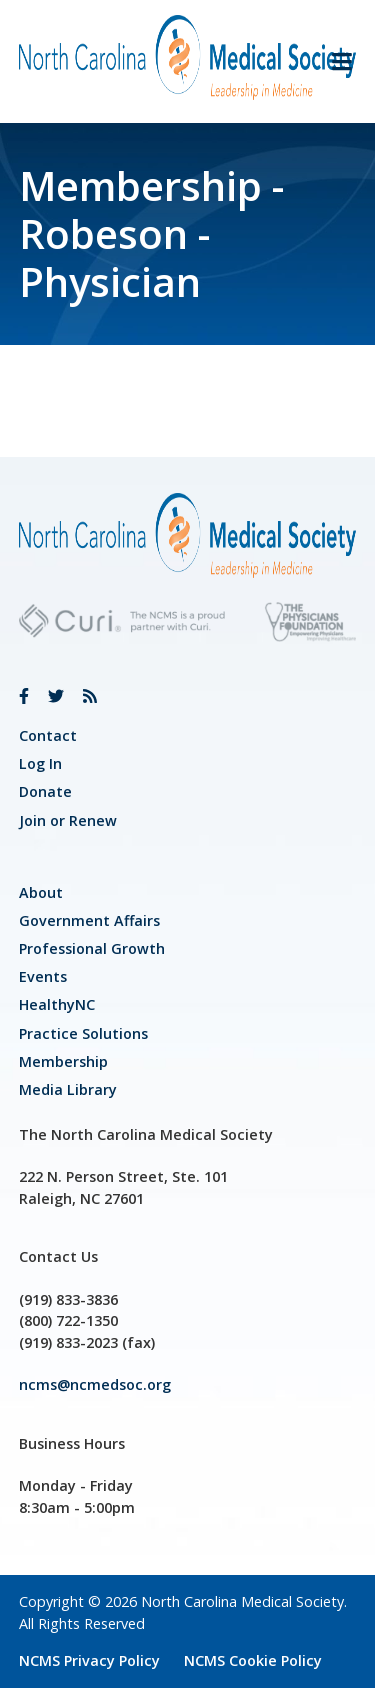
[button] (334, 61)
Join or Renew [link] (68, 820)
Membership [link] (63, 1061)
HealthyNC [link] (57, 1004)
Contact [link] (48, 735)
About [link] (41, 892)
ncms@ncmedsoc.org (95, 1384)
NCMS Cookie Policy (253, 1660)
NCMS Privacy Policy (89, 1660)
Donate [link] (45, 791)
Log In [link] (40, 763)
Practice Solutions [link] (83, 1033)
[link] (24, 696)
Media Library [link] (68, 1089)
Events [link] (43, 976)
